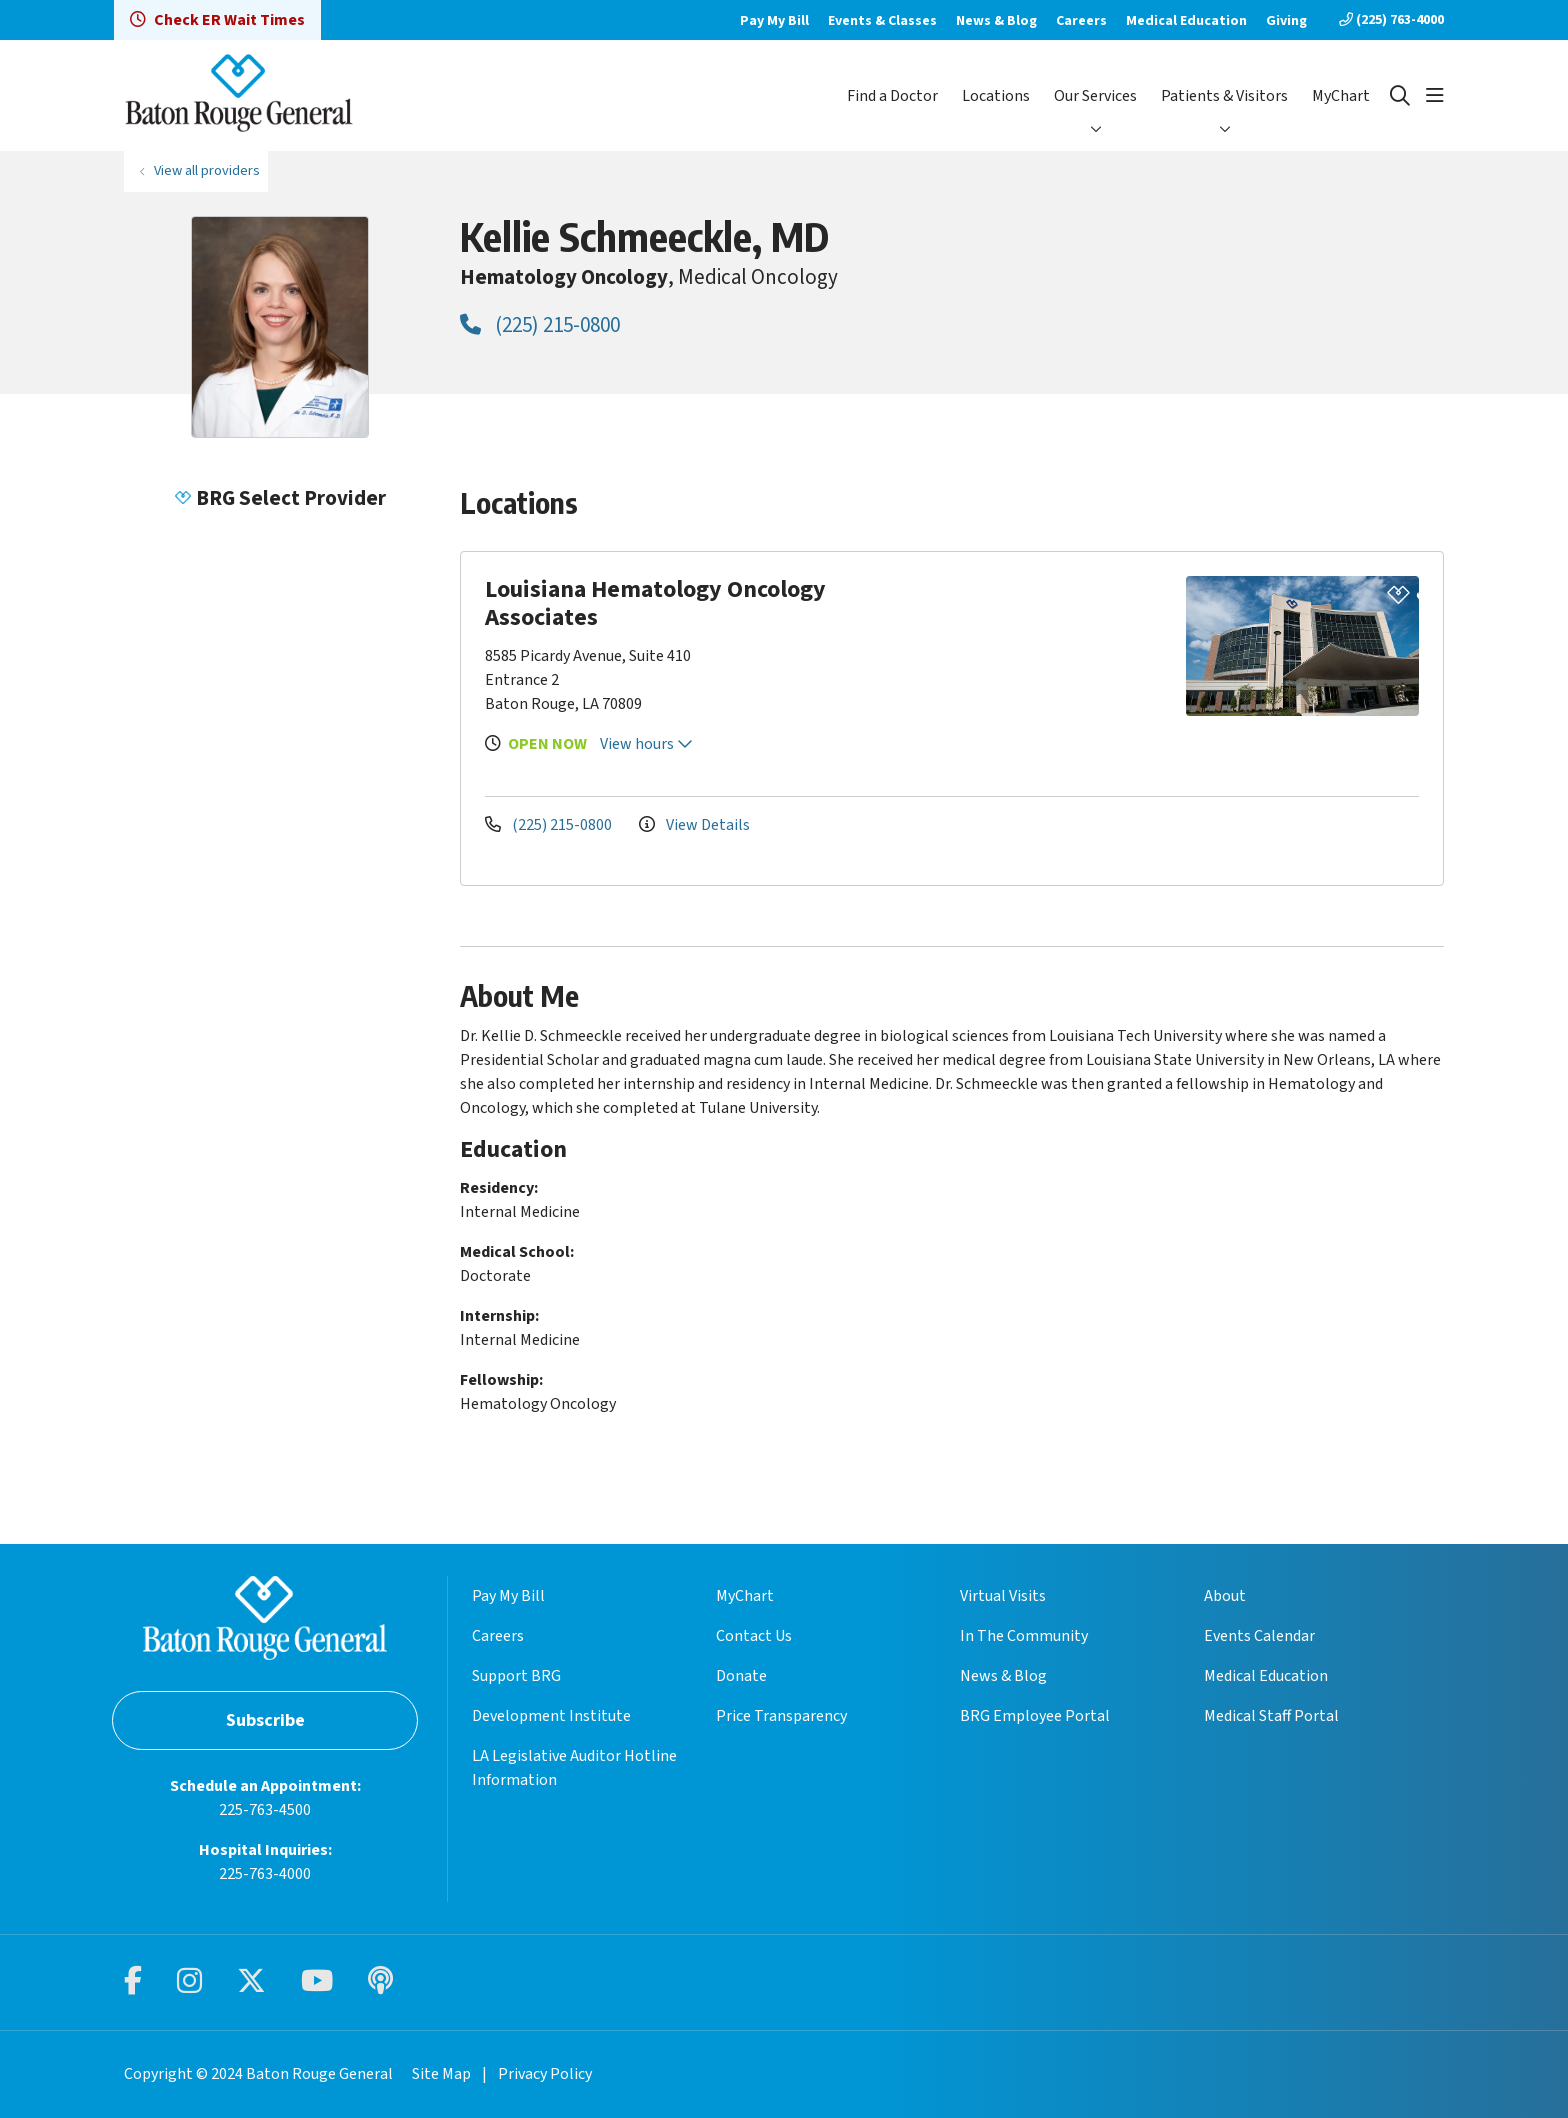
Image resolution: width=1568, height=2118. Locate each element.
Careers (1081, 21)
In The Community (1024, 1636)
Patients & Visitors (1224, 96)
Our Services (1095, 96)
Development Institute (551, 1716)
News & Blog (996, 21)
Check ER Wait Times (217, 20)
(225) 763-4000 (1391, 20)
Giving (1286, 21)
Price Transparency (781, 1716)
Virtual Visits (1003, 1596)
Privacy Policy (545, 2074)
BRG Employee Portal (1035, 1716)
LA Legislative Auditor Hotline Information (574, 1768)
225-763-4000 (265, 1874)
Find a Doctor (892, 96)
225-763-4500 (265, 1810)
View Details (694, 825)
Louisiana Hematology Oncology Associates (655, 603)
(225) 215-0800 (540, 325)
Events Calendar (1259, 1636)
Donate (741, 1676)
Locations (996, 96)
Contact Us (754, 1636)
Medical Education (1186, 21)
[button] (1435, 96)
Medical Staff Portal (1271, 1716)
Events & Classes (882, 21)
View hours (646, 744)
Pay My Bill (774, 21)
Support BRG (516, 1676)
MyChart (1341, 96)
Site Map (441, 2074)
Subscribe (265, 1720)
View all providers (207, 170)
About (1225, 1596)
